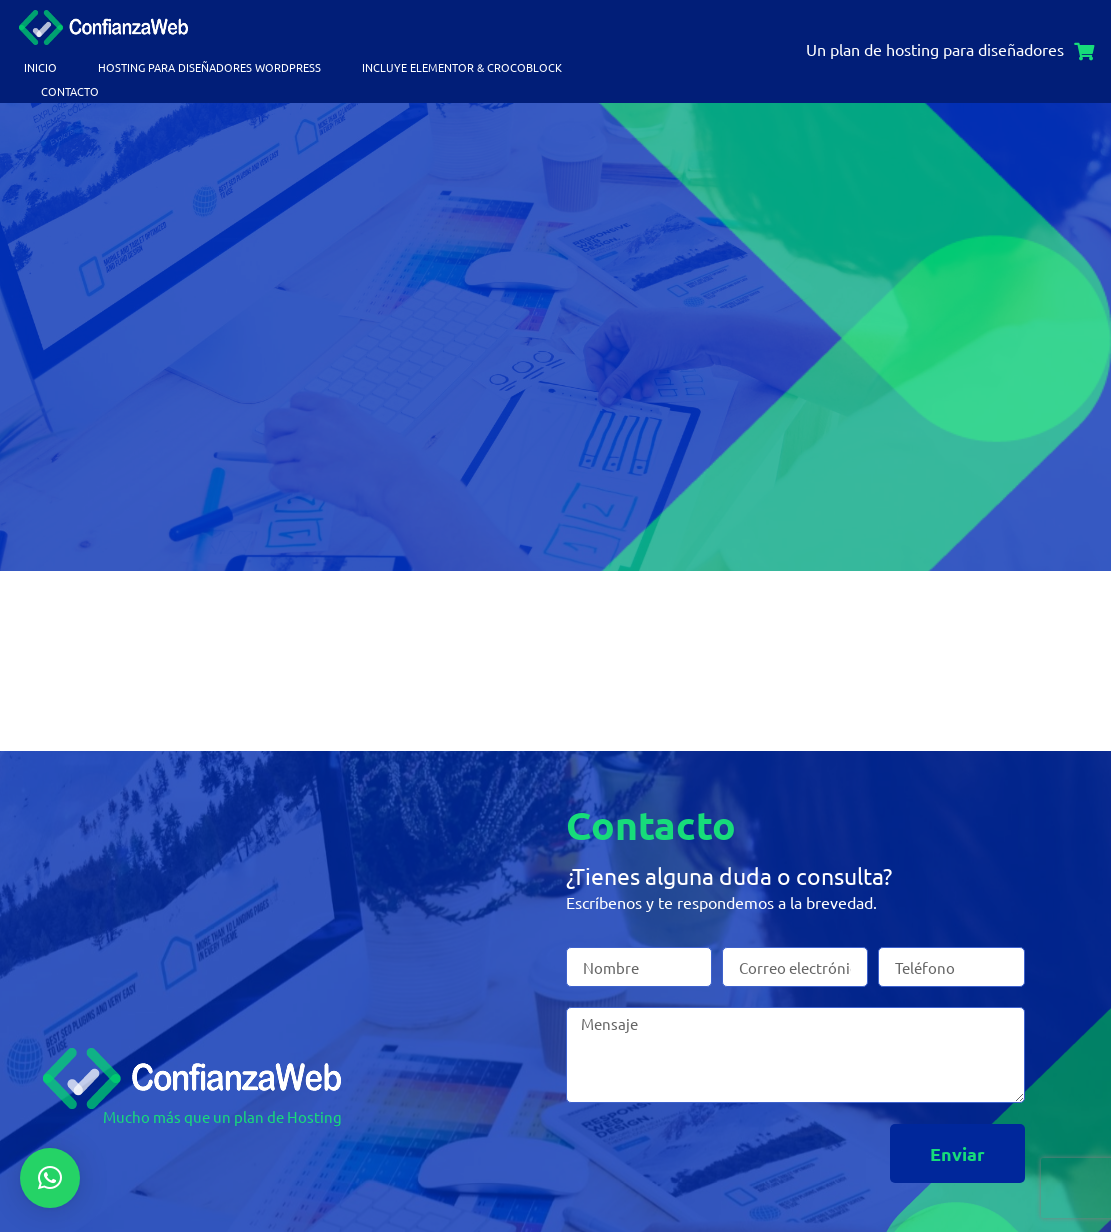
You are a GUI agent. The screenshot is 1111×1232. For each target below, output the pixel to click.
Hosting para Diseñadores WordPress (209, 67)
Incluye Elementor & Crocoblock (462, 67)
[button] (50, 1178)
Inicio (40, 67)
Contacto (70, 91)
